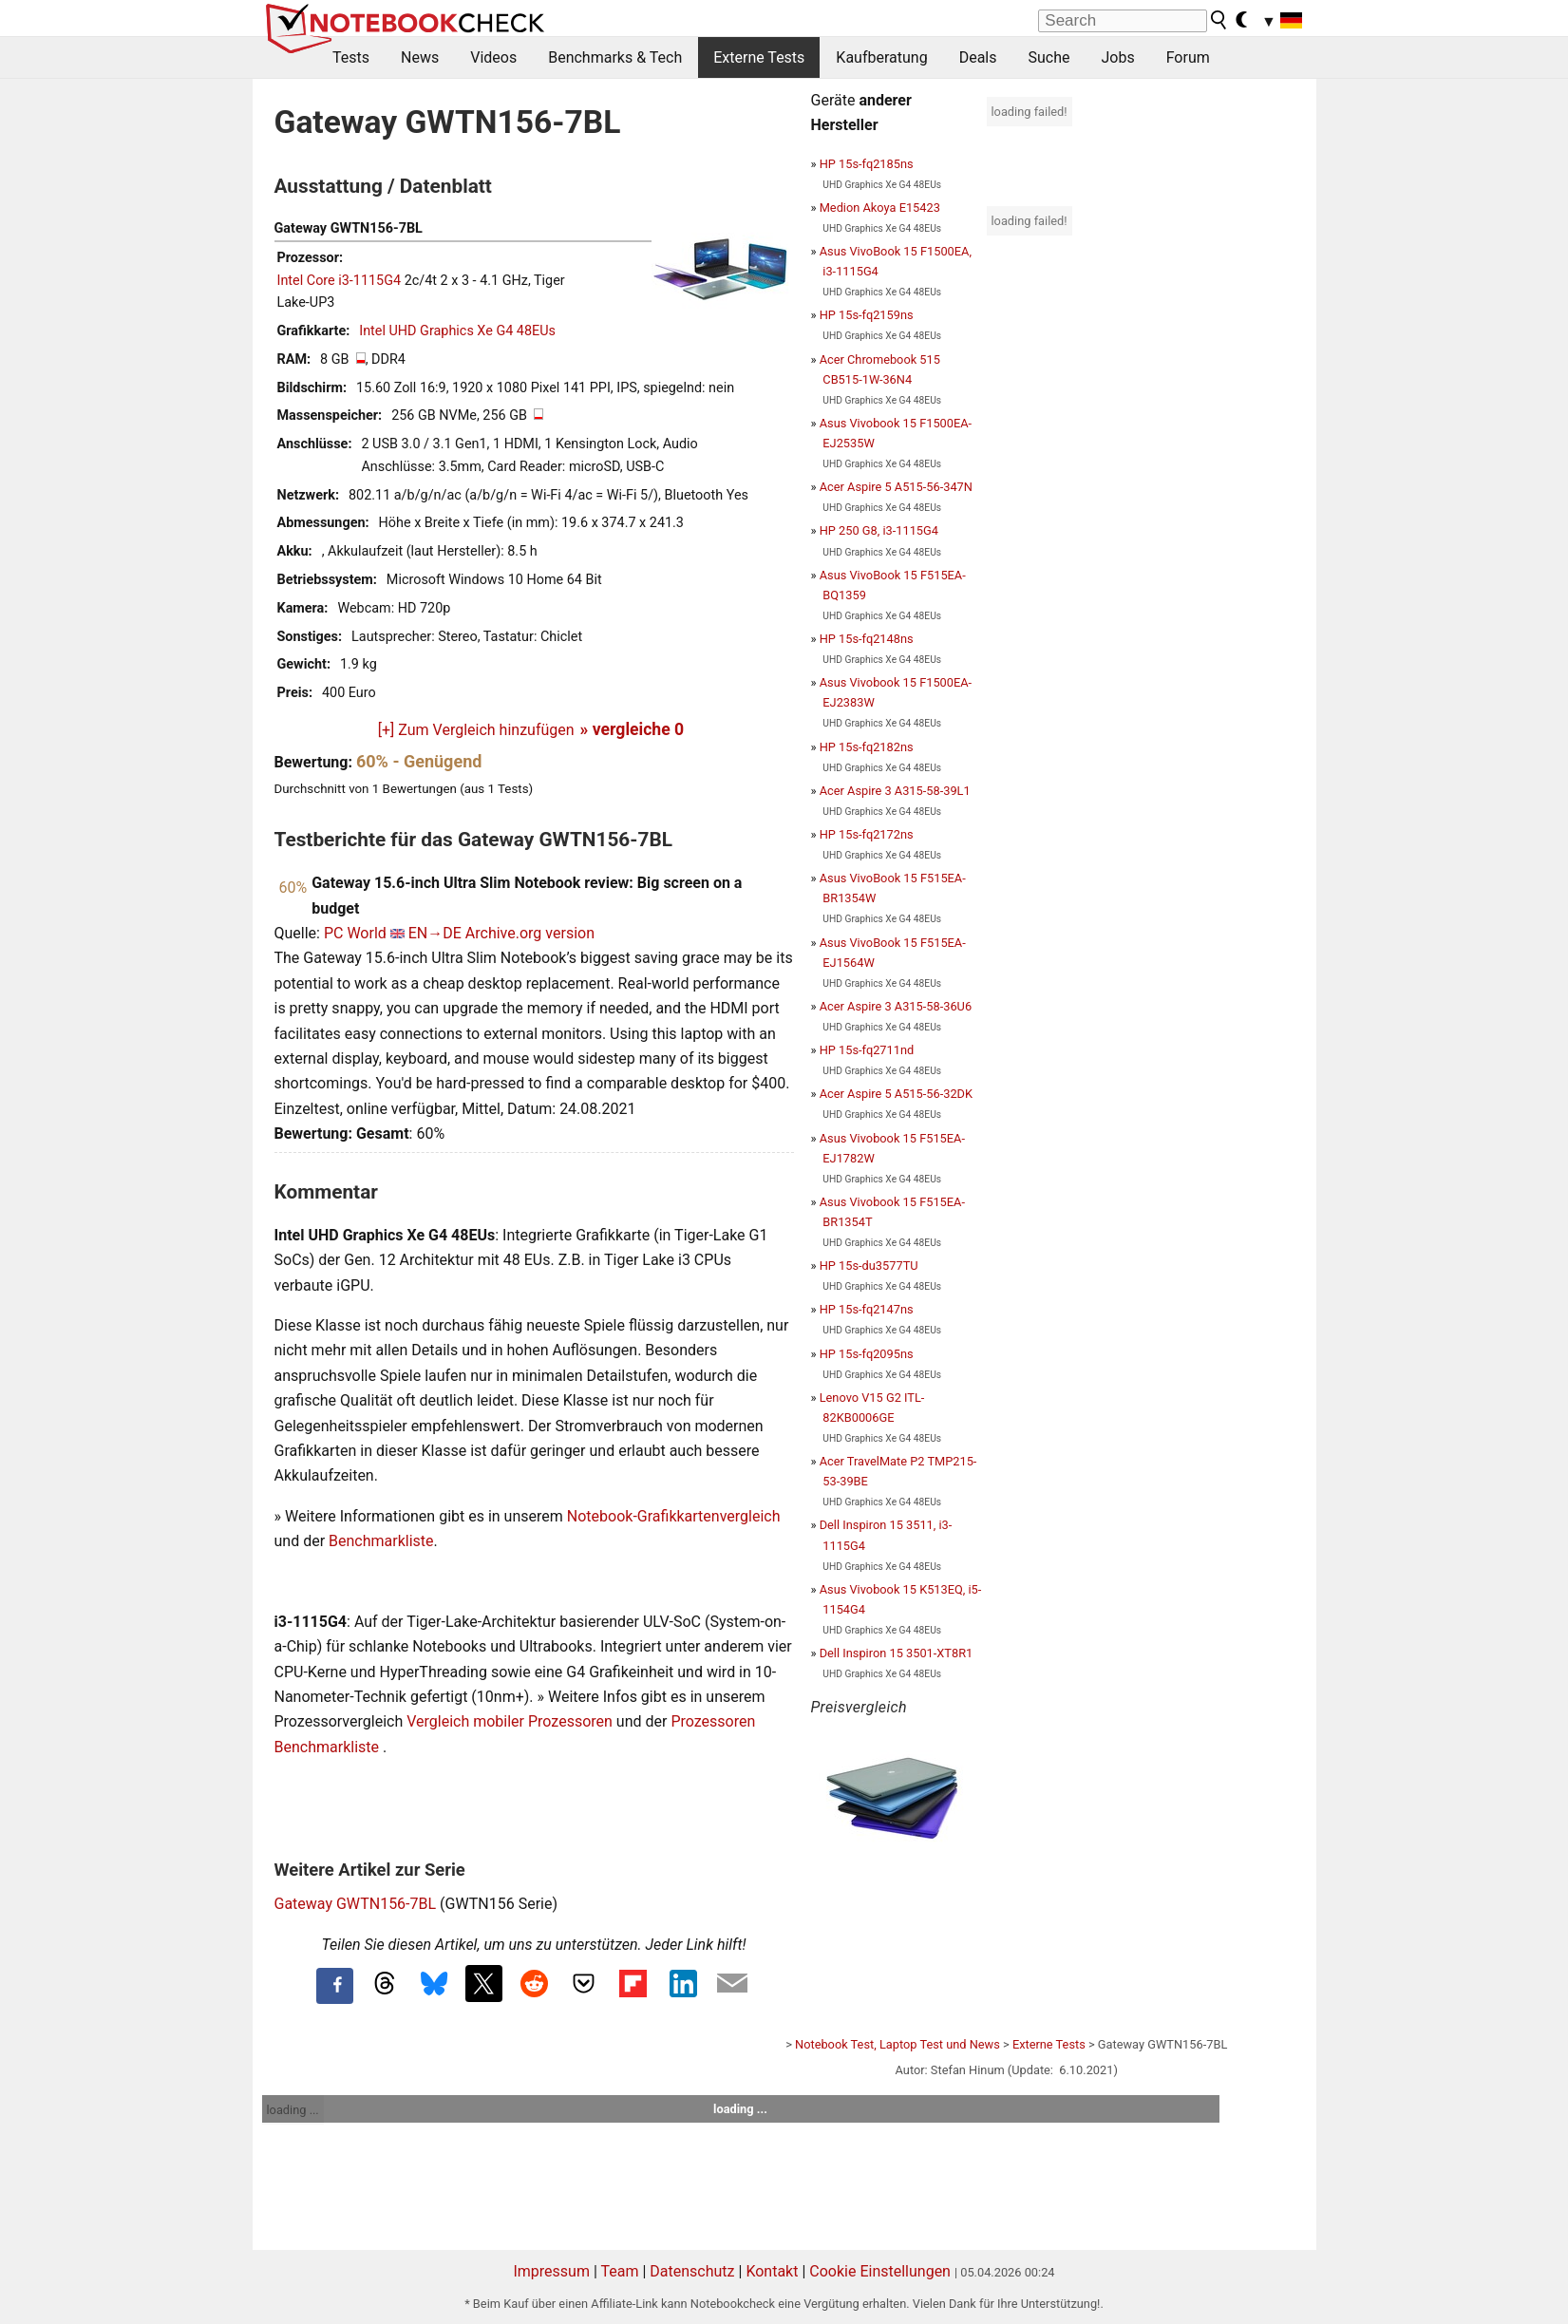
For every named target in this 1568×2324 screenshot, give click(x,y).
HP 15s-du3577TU (869, 1265)
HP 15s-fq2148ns (867, 639)
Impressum (551, 2271)
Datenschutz (692, 2271)
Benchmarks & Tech (615, 57)
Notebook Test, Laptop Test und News (897, 2044)
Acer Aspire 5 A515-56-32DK (896, 1093)
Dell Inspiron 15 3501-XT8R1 (896, 1653)
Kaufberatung (881, 57)
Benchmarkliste (381, 1541)
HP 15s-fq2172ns (867, 834)
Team (619, 2271)
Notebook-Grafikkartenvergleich (674, 1516)
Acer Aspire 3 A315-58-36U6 (896, 1006)
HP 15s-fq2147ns (867, 1309)
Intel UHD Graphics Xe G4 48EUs (457, 331)
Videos (493, 57)
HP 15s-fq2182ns (867, 747)
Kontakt (772, 2271)
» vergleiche (632, 729)
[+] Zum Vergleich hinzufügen (476, 730)
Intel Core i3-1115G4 (339, 281)
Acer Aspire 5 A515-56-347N (896, 487)
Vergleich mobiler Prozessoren (509, 1721)
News (420, 57)
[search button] (1219, 19)
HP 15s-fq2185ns (867, 164)
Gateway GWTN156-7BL (355, 1904)
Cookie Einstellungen (880, 2271)
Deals (978, 57)
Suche (1048, 57)
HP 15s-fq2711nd (867, 1050)
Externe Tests (758, 57)
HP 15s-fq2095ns (867, 1354)
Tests (350, 57)
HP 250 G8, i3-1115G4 (879, 530)
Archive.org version (530, 933)
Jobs (1117, 57)
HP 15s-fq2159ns (867, 315)
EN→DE (435, 933)
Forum (1188, 57)
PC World (355, 933)
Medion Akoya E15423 (880, 207)
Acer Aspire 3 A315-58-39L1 (895, 791)
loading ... (293, 2110)
